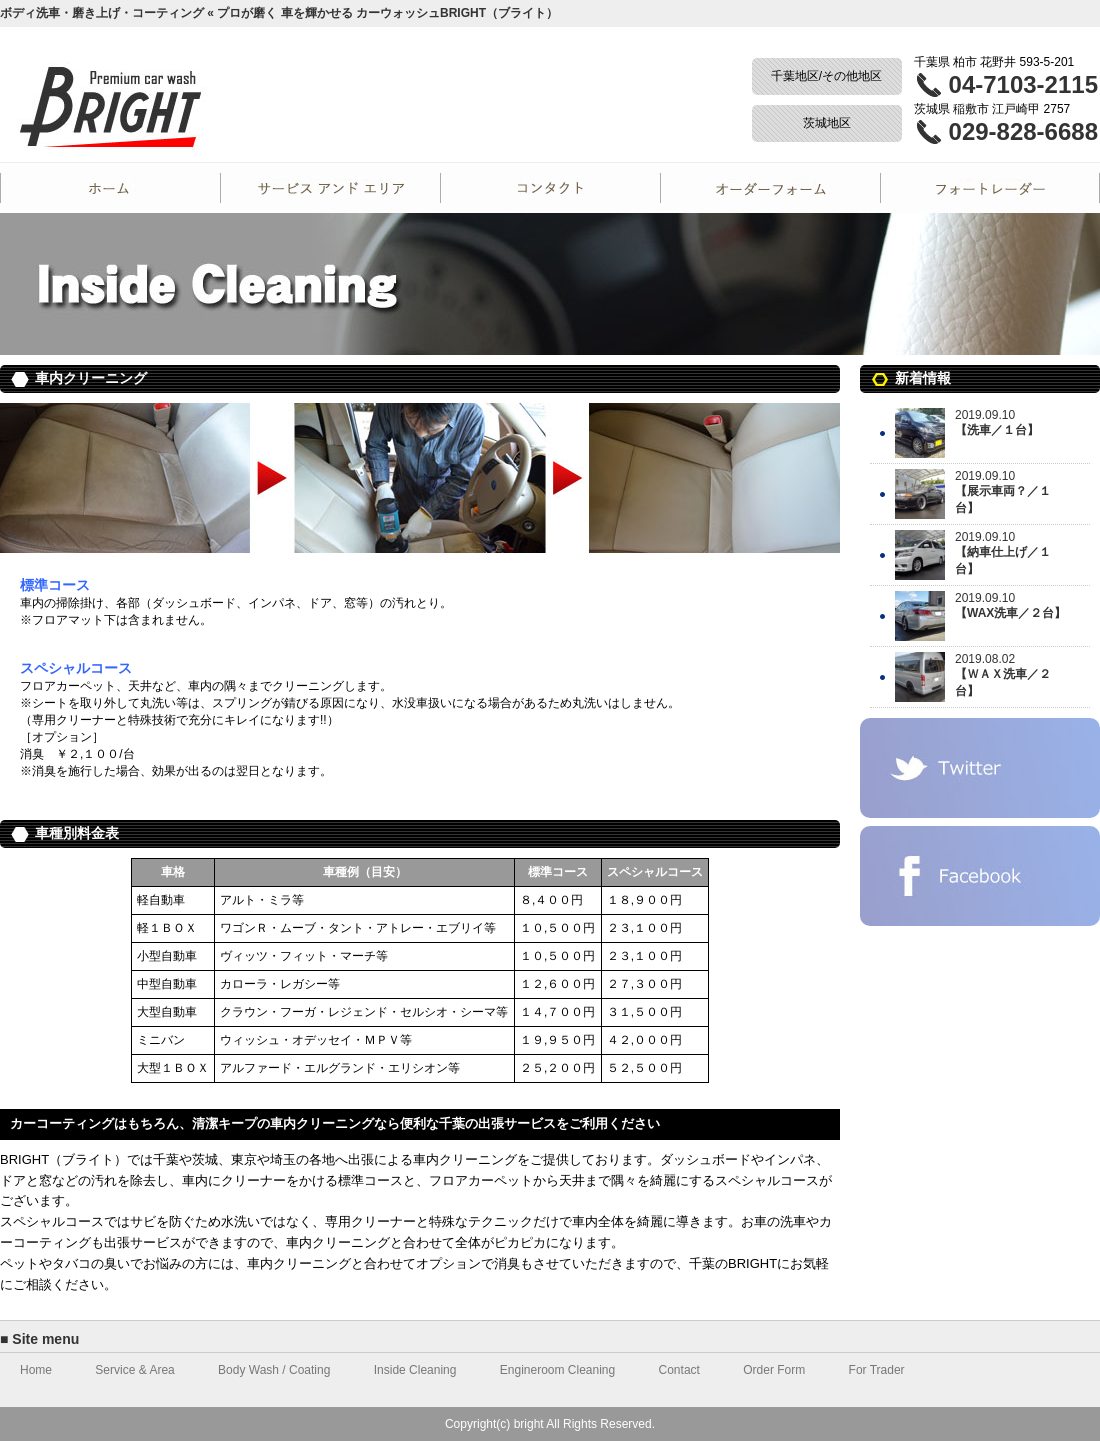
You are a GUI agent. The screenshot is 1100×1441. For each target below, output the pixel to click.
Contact (550, 188)
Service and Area (330, 188)
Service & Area (134, 1370)
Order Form (770, 188)
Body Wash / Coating (274, 1370)
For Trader (990, 188)
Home (110, 188)
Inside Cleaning (415, 1370)
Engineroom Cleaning (557, 1370)
